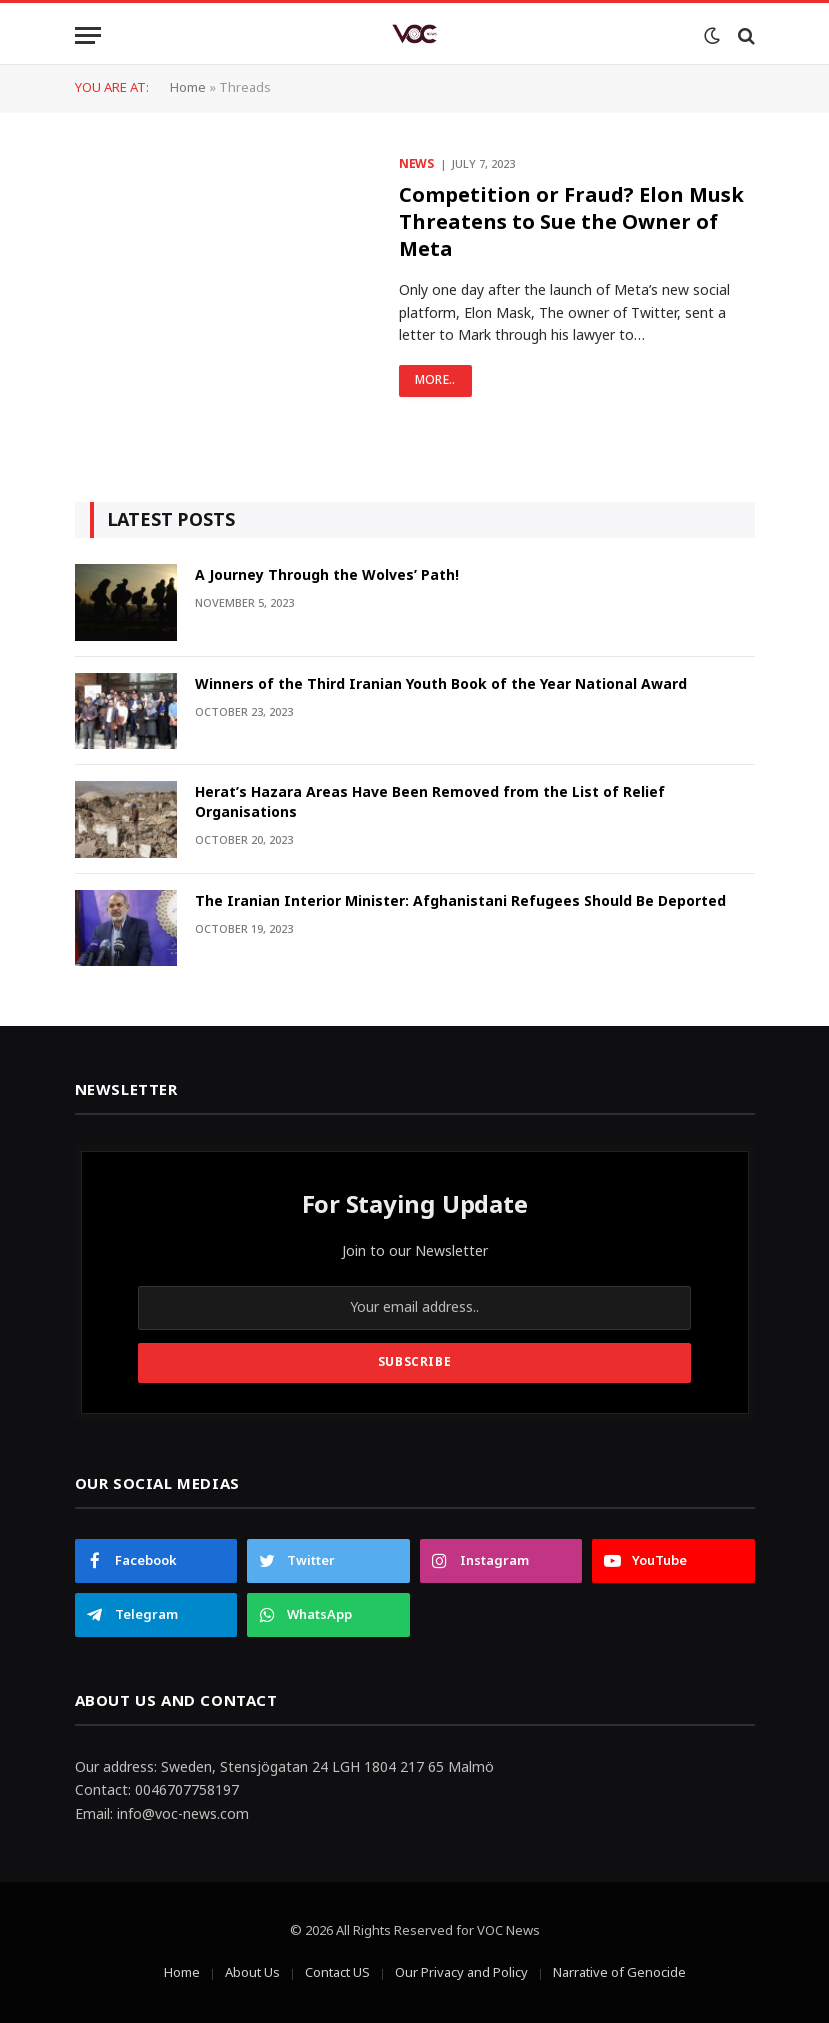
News (417, 165)
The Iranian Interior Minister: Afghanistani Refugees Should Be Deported (460, 902)
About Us (252, 1973)
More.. (435, 380)
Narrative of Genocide (619, 1973)
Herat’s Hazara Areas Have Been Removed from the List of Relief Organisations (430, 803)
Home (188, 88)
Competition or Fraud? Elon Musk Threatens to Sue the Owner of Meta (571, 224)
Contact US (337, 1973)
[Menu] (88, 35)
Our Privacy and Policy (461, 1973)
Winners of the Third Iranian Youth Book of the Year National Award (441, 685)
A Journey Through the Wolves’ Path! (327, 576)
